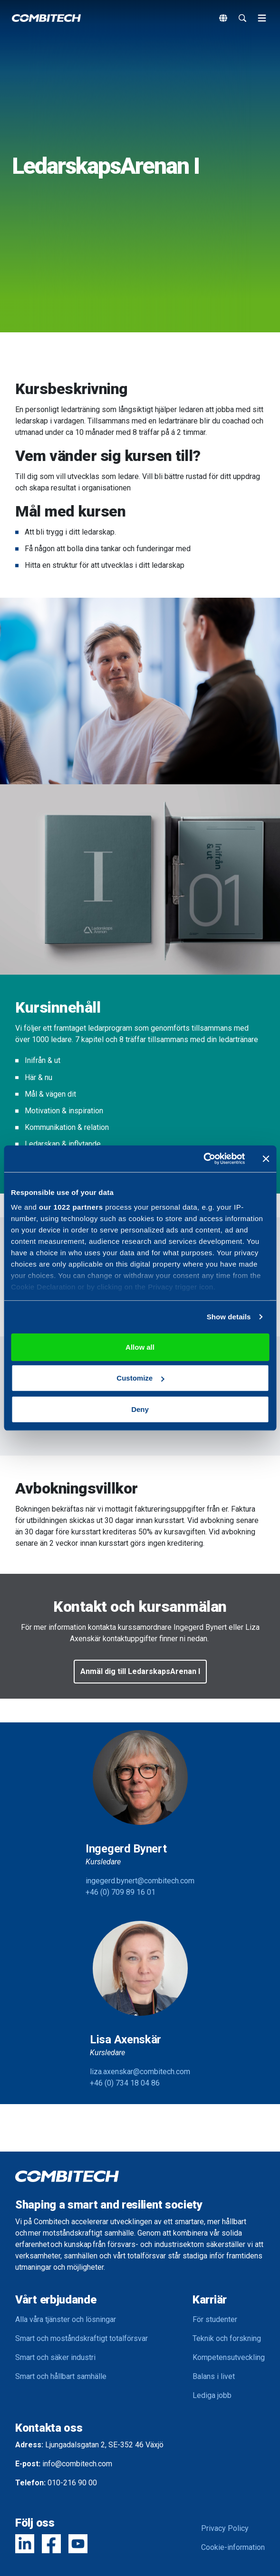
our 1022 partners (71, 1207)
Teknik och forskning (227, 2338)
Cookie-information (233, 2547)
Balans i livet (214, 2376)
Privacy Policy (225, 2528)
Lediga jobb (212, 2395)
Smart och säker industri (55, 2357)
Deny (140, 1409)
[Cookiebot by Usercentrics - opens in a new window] (203, 1159)
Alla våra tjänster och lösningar (65, 2319)
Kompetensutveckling (229, 2357)
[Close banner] (265, 1159)
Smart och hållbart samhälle (60, 2376)
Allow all (140, 1347)
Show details (229, 1317)
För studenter (215, 2319)
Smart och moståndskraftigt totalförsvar (81, 2338)
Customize (140, 1378)
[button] (140, 1671)
